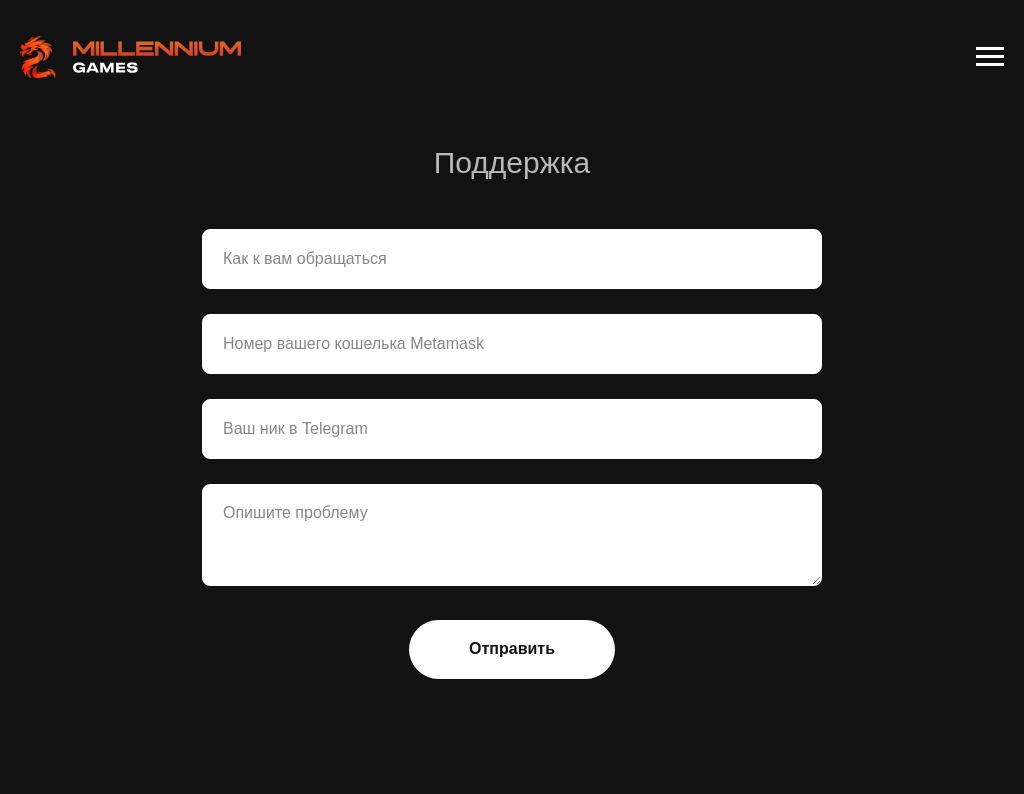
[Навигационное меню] (990, 57)
